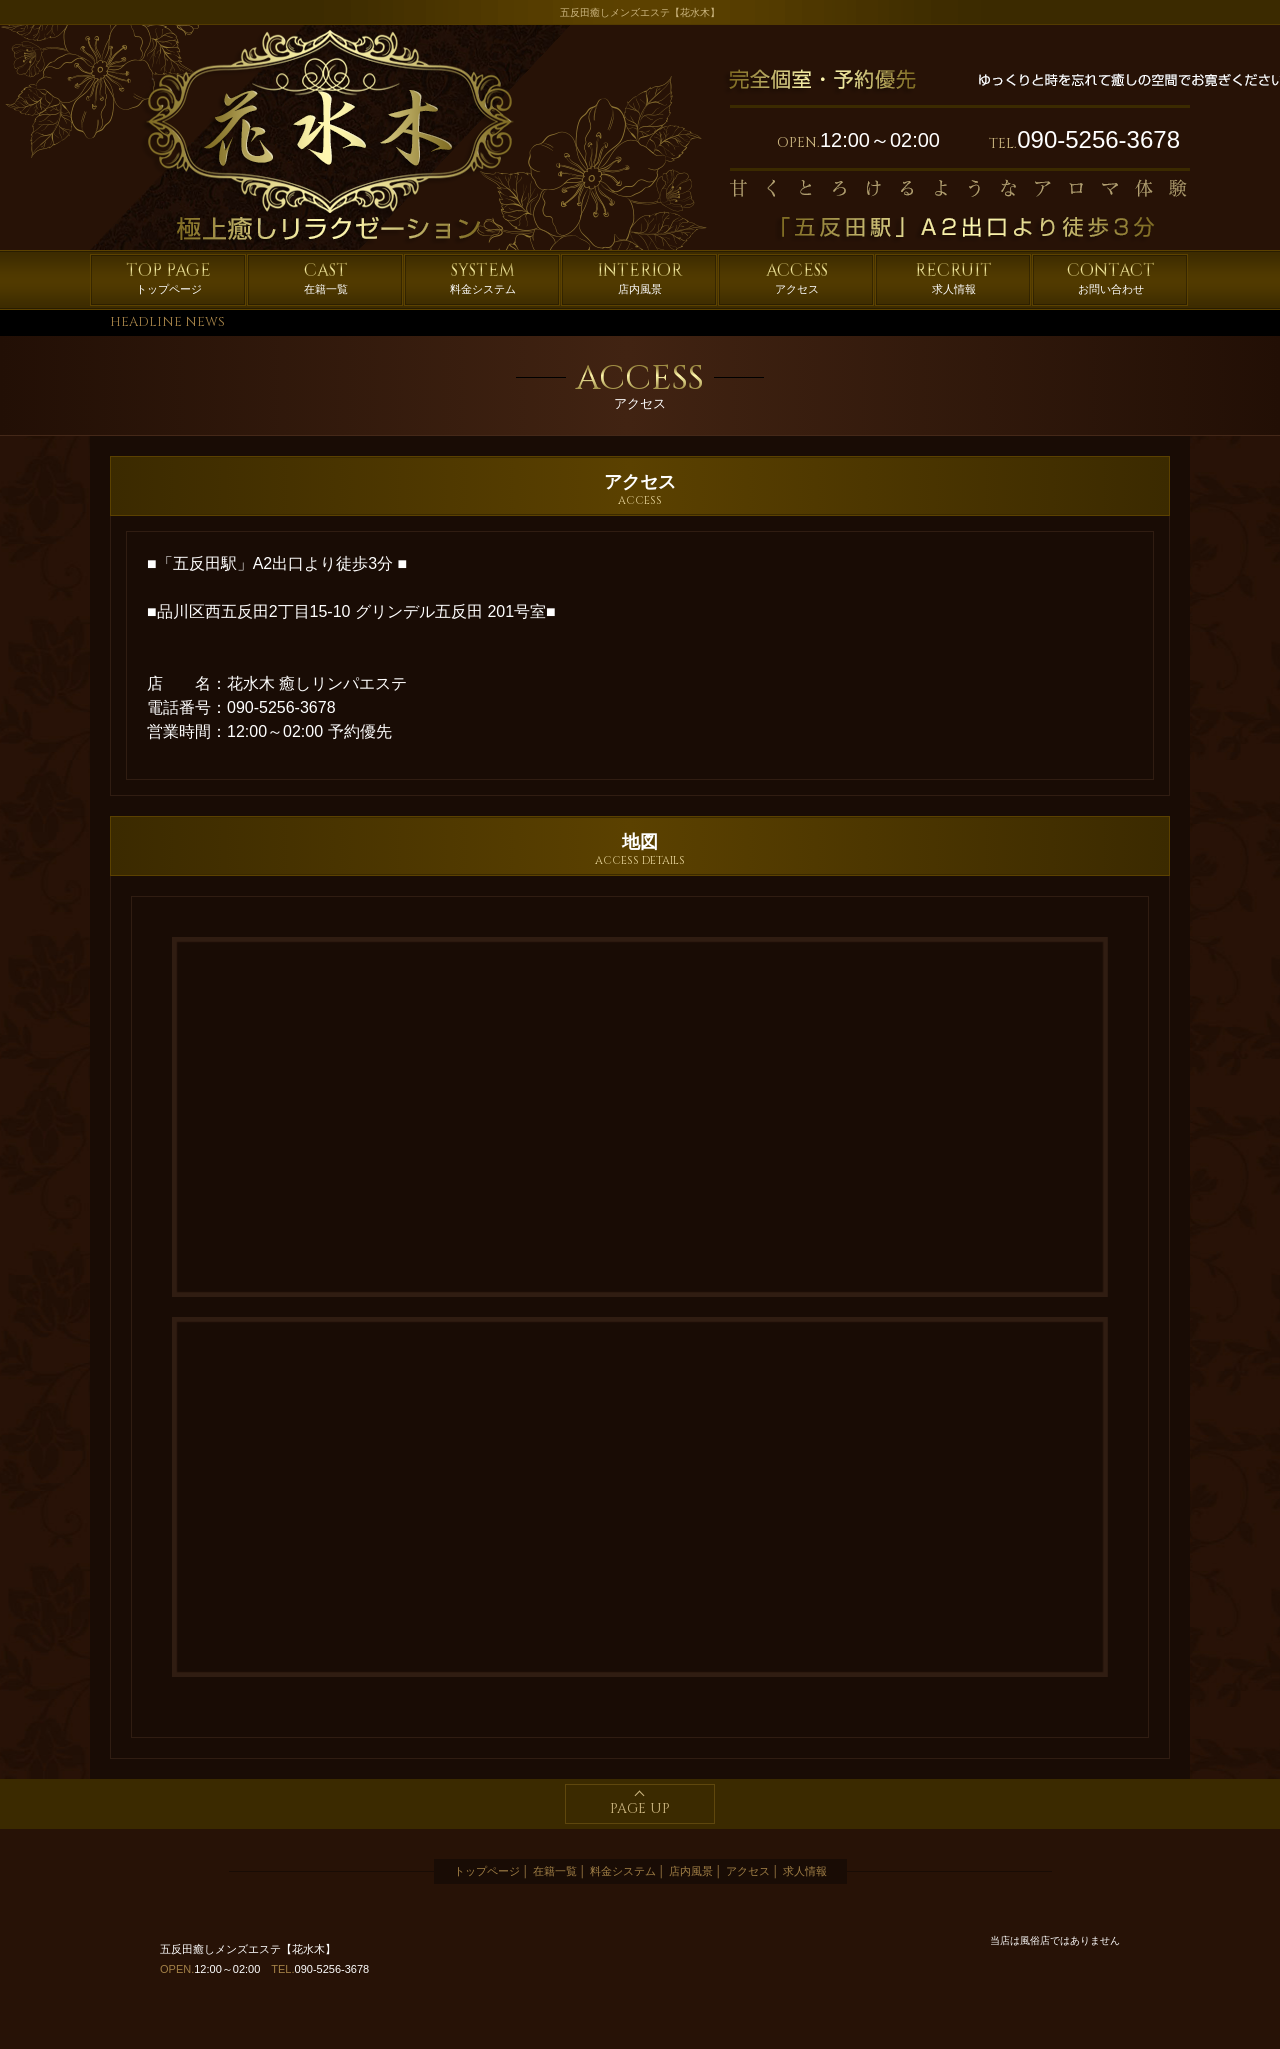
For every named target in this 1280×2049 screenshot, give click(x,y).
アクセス (797, 277)
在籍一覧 (326, 277)
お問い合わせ (1111, 277)
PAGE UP (640, 1808)
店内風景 (640, 277)
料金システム (483, 277)
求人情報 (953, 277)
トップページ (168, 277)
